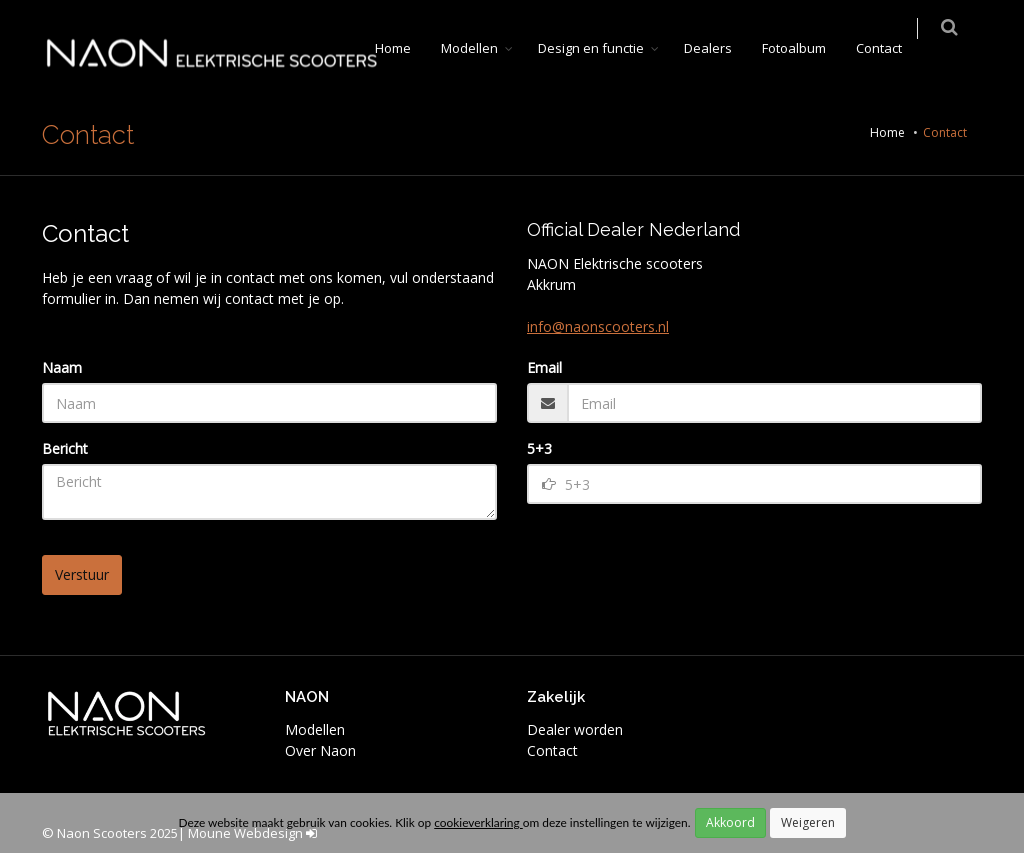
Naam (62, 367)
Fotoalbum (807, 48)
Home (406, 48)
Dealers (721, 48)
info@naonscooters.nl (598, 326)
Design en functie (604, 48)
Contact (892, 48)
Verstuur (82, 574)
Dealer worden (575, 729)
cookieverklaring (478, 822)
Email (544, 367)
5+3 (539, 448)
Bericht (65, 448)
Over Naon (320, 750)
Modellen (482, 48)
